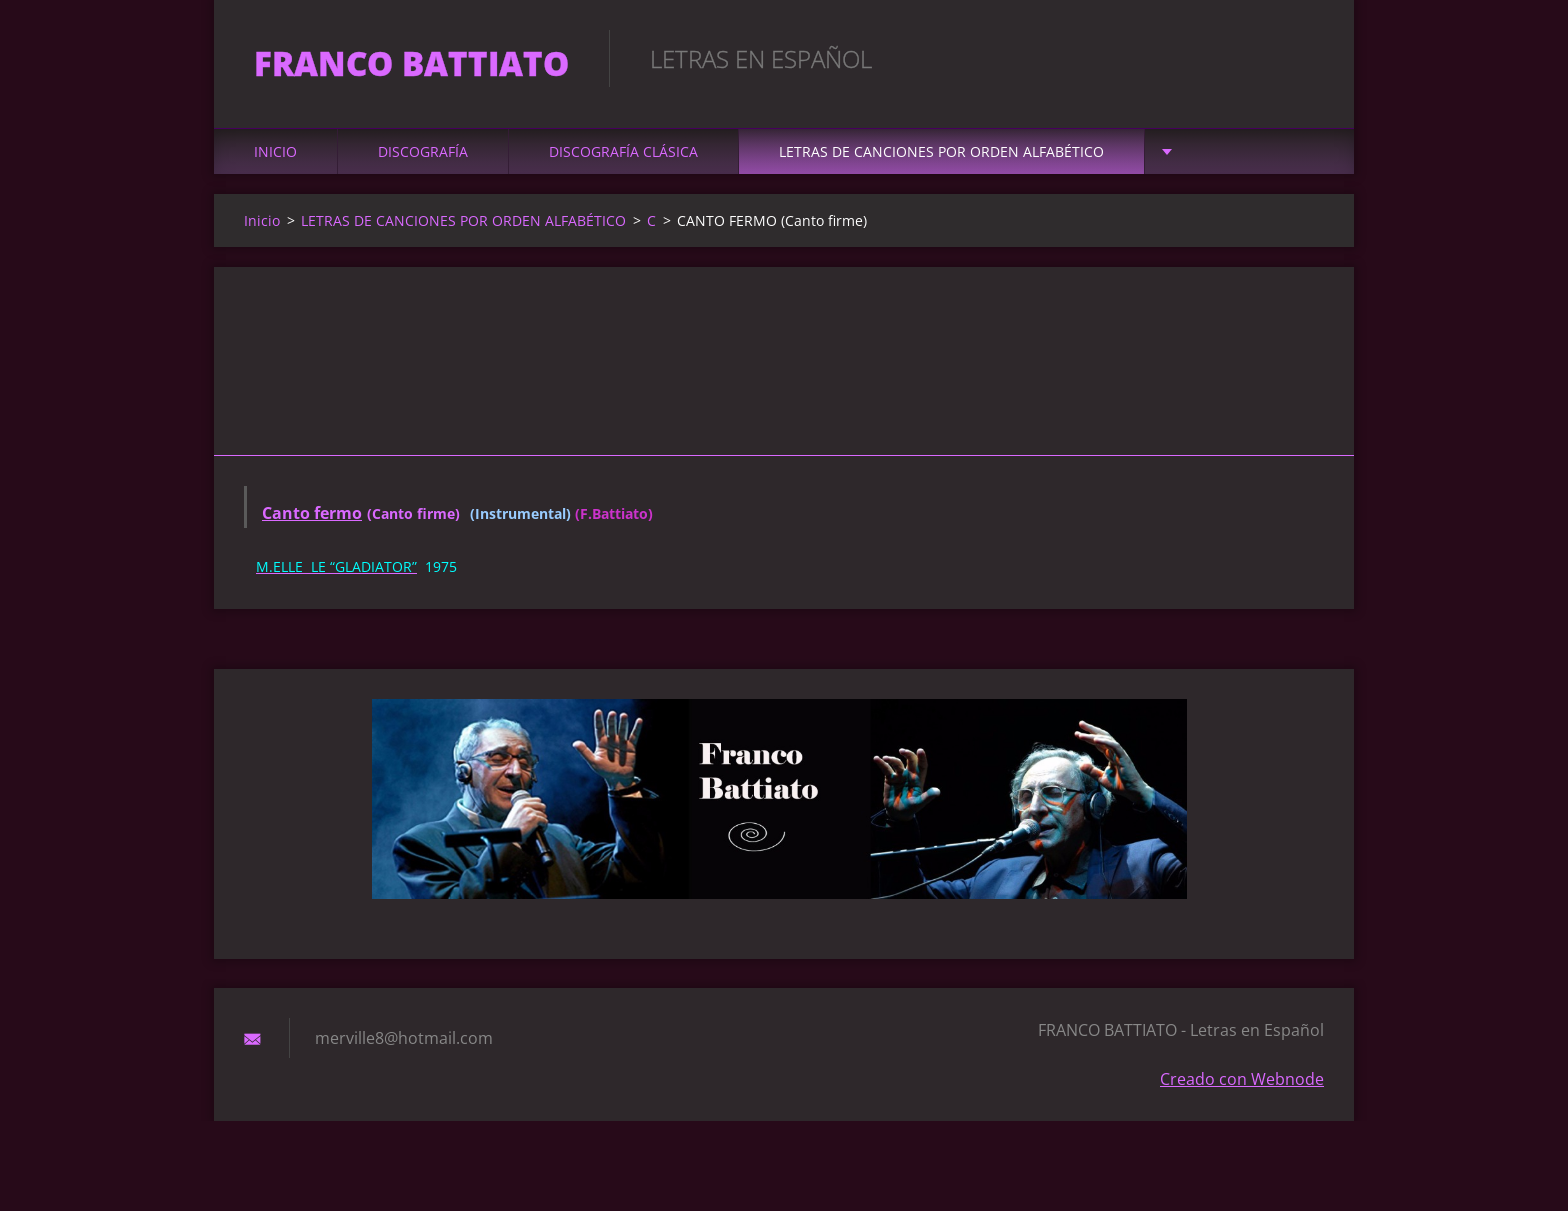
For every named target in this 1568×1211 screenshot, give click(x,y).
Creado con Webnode (1242, 1079)
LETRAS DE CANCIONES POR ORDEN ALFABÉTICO (941, 151)
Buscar (1302, 58)
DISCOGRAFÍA (423, 151)
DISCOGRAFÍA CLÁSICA (623, 151)
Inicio (275, 151)
